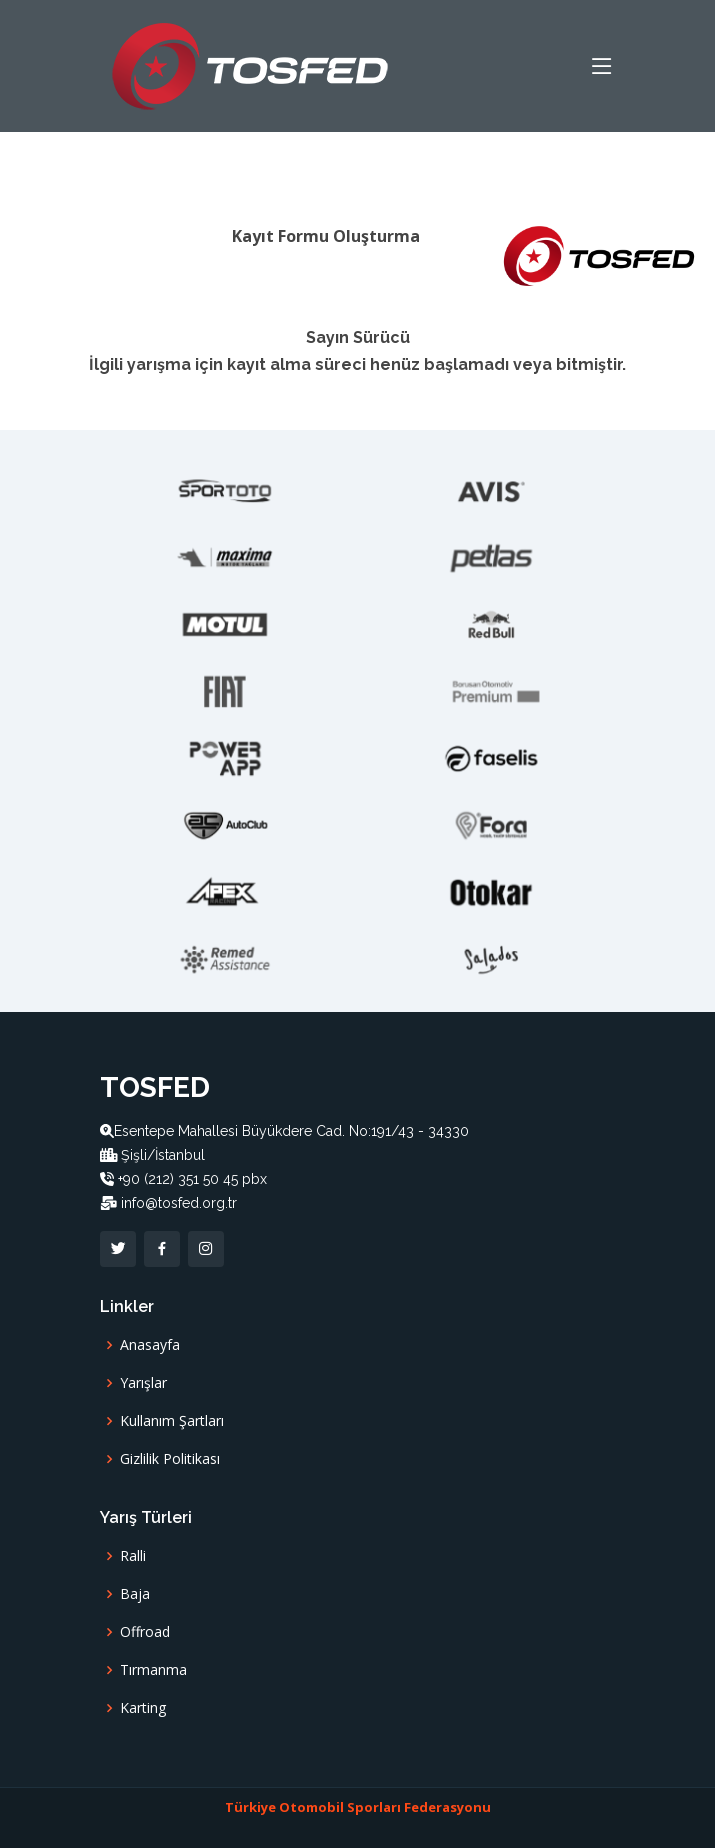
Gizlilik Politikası (170, 1459)
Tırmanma (153, 1670)
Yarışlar (143, 1383)
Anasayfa (150, 1345)
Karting (143, 1708)
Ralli (133, 1556)
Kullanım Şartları (172, 1421)
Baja (135, 1594)
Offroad (145, 1632)
